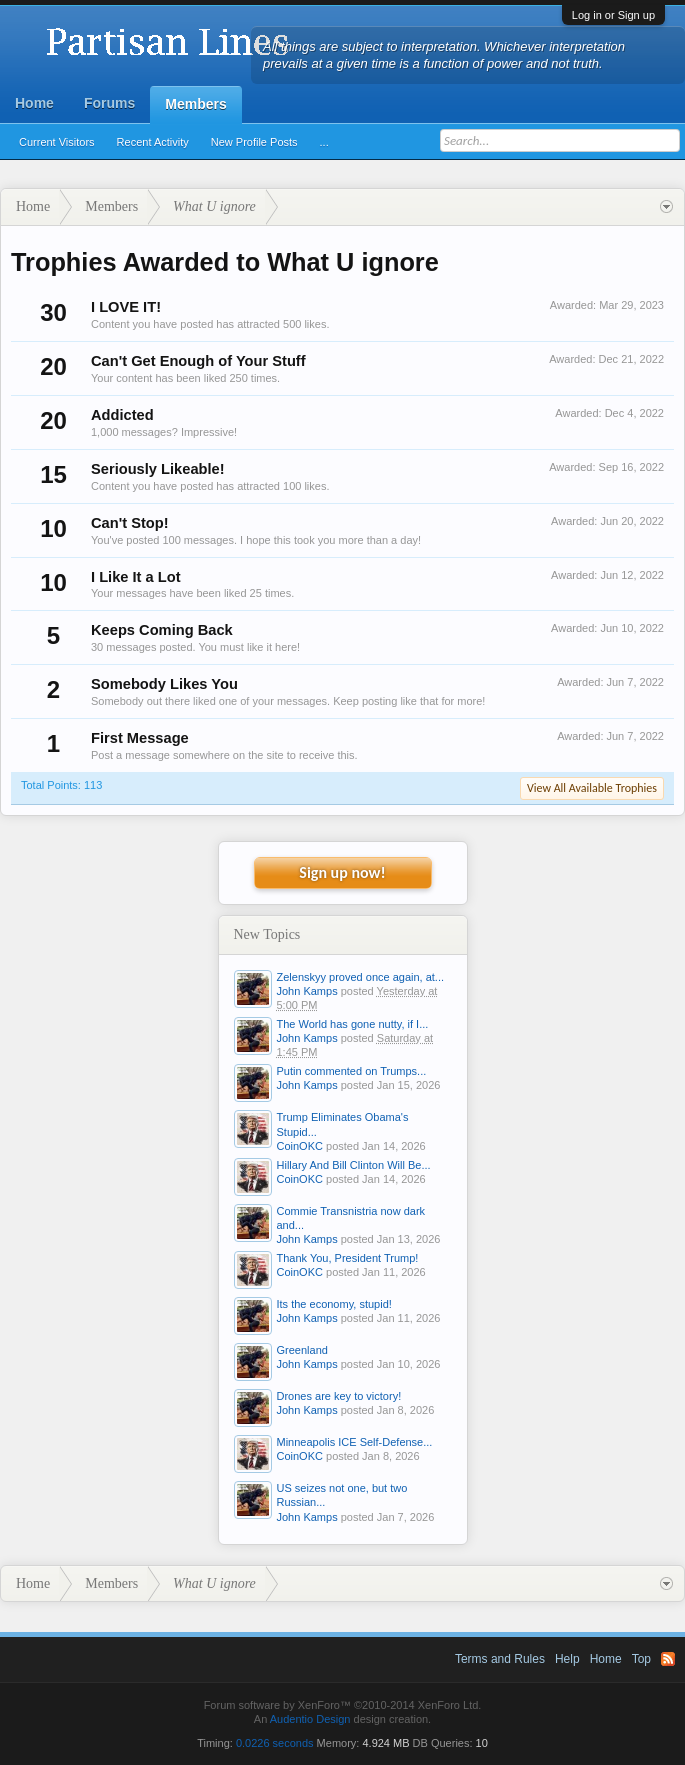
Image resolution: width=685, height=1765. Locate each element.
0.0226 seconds (275, 1743)
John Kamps (307, 991)
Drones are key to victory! (339, 1396)
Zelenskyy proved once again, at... (361, 977)
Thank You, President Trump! (348, 1258)
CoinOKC (300, 1146)
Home (34, 103)
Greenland (302, 1350)
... (324, 142)
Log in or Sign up (613, 15)
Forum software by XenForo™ (343, 1705)
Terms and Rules (500, 1659)
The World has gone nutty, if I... (353, 1024)
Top (641, 1659)
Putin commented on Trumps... (352, 1071)
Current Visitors (57, 142)
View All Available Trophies (592, 788)
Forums (109, 103)
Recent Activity (153, 142)
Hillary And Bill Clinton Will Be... (354, 1165)
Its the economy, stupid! (334, 1304)
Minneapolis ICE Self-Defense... (355, 1442)
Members (195, 104)
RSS (668, 1659)
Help (567, 1659)
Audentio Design (310, 1719)
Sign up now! (342, 872)
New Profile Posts (254, 142)
